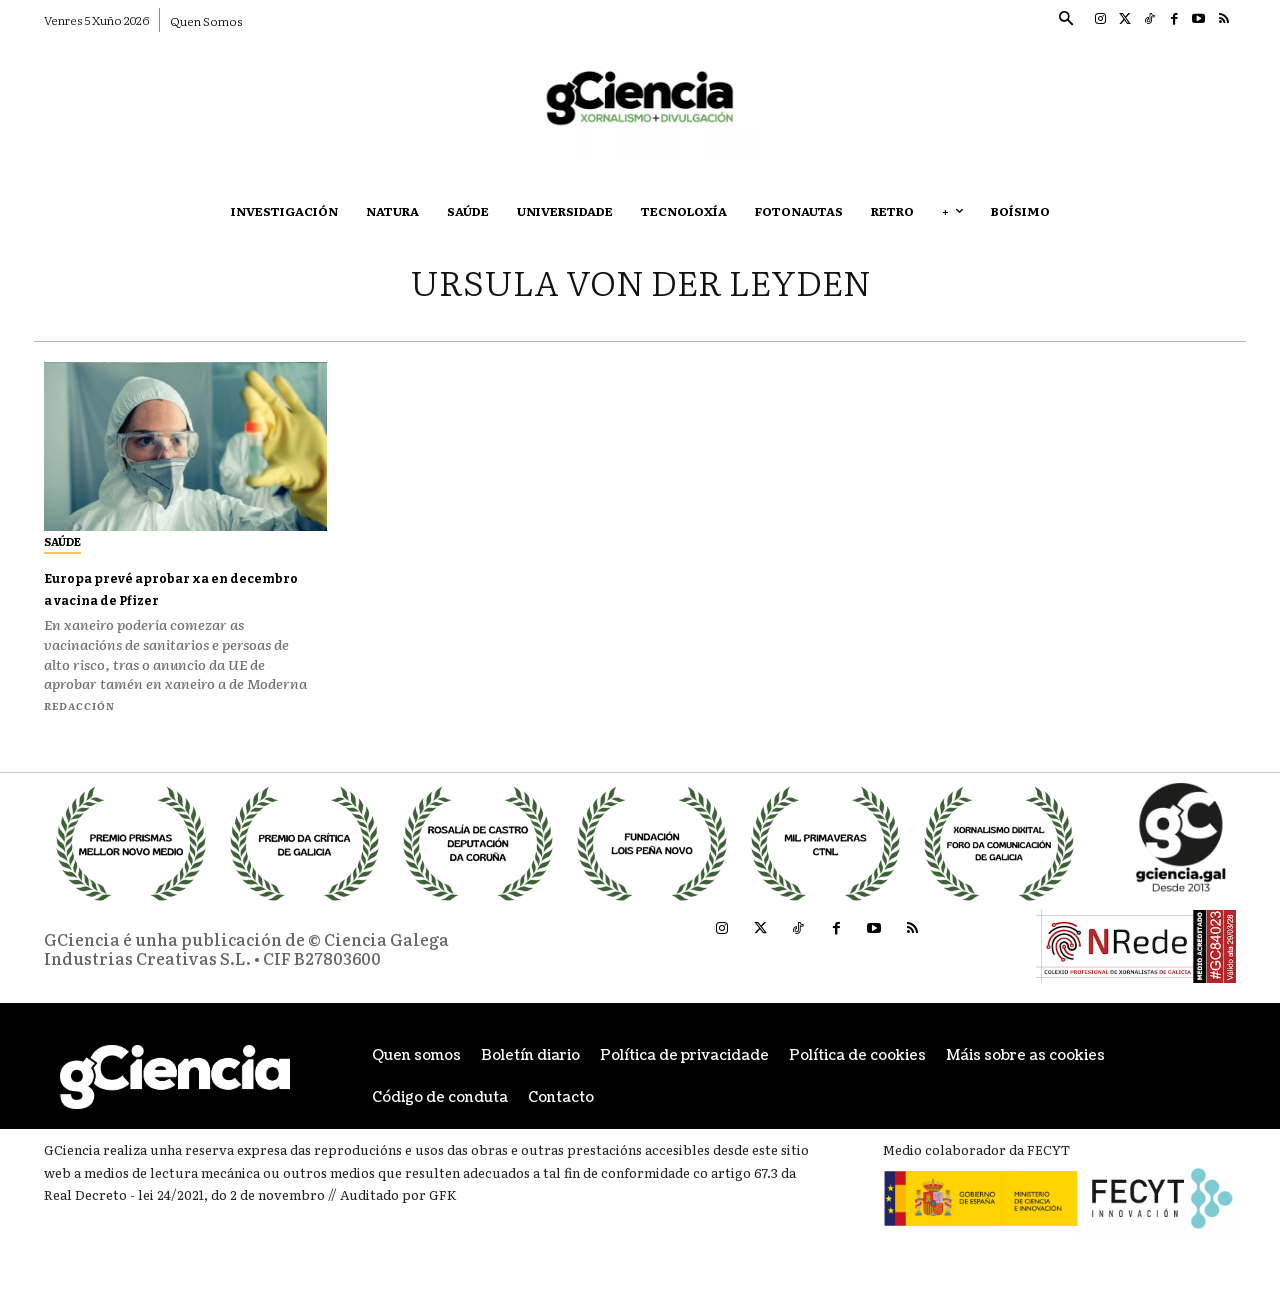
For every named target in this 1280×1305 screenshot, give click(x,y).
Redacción (79, 705)
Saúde (62, 541)
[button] (1065, 20)
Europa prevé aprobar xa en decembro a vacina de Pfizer (171, 588)
